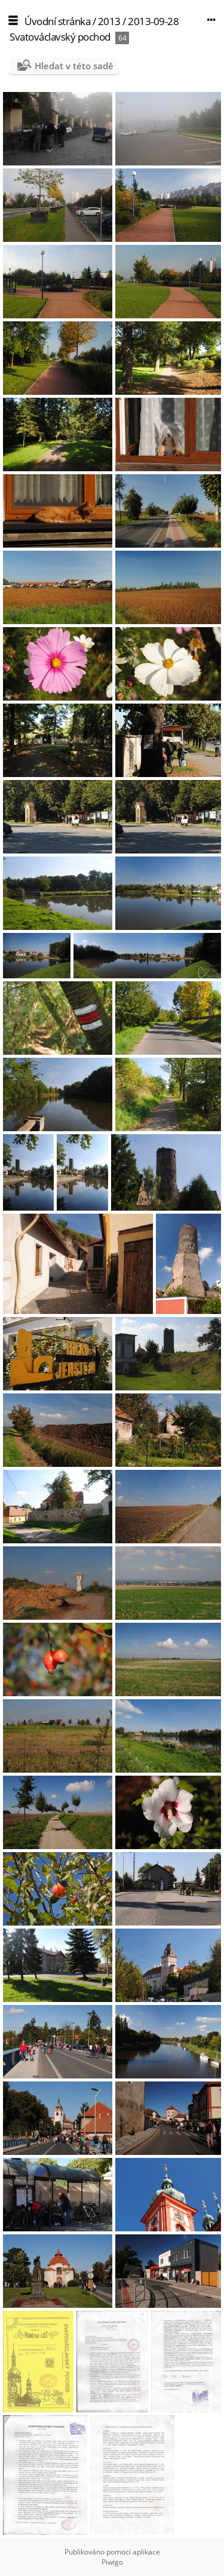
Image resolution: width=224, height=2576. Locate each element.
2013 (109, 21)
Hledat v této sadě (74, 66)
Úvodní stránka (57, 21)
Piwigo (112, 2562)
